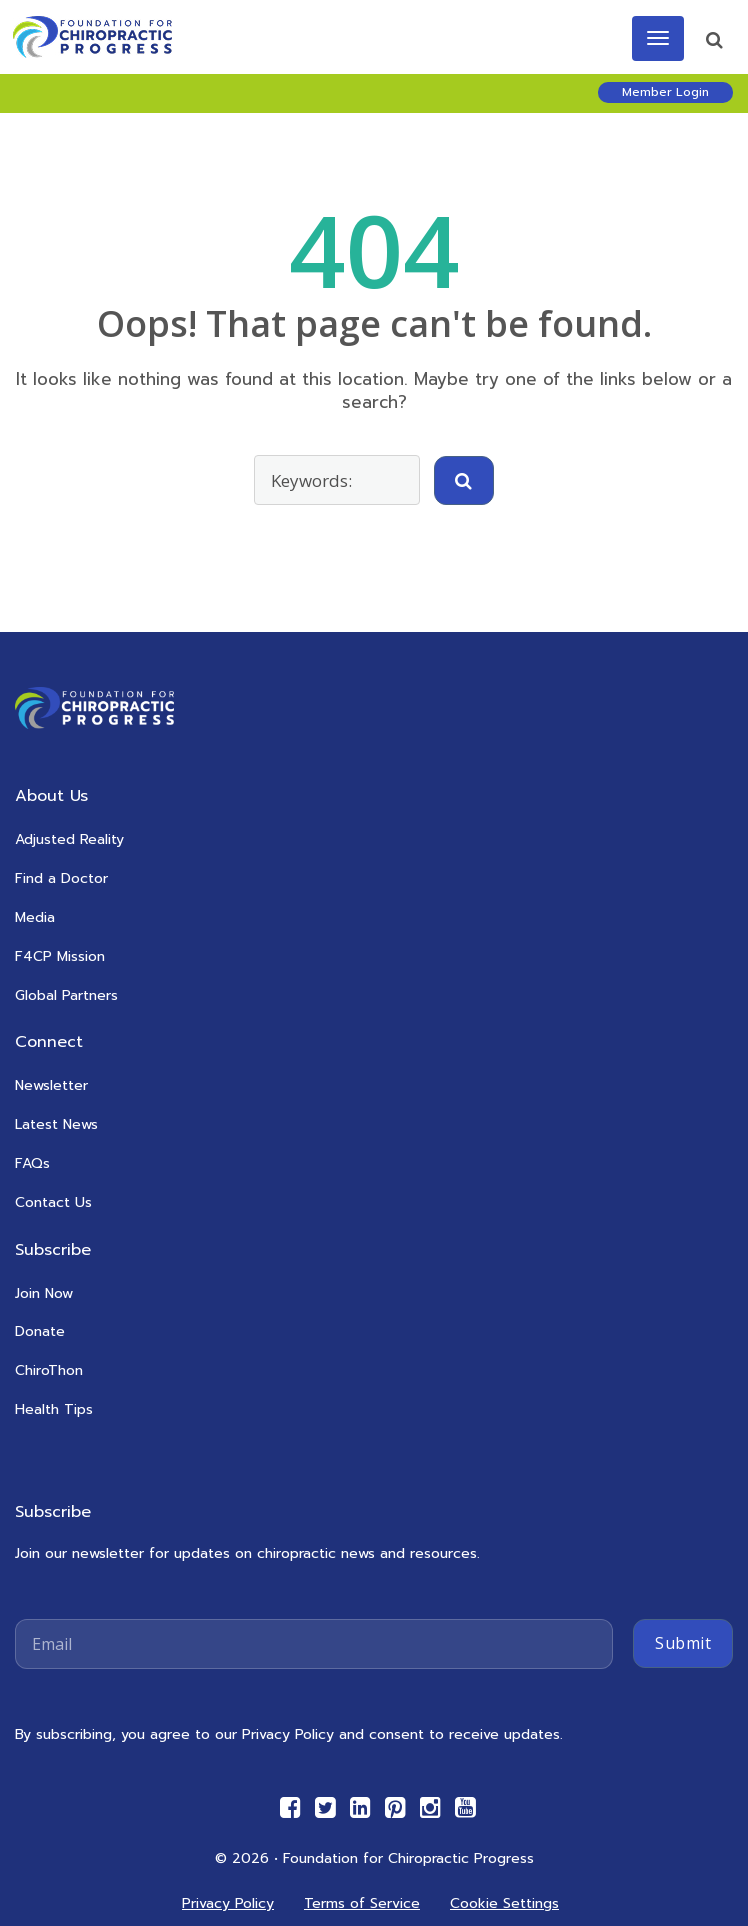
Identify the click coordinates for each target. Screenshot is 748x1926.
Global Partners (66, 995)
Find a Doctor (61, 878)
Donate (40, 1331)
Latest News (56, 1124)
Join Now (44, 1293)
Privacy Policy (228, 1903)
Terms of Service (362, 1903)
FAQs (32, 1163)
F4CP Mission (60, 956)
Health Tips (54, 1409)
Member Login (665, 92)
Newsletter (51, 1085)
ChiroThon (49, 1370)
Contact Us (53, 1202)
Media (35, 917)
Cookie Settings (504, 1903)
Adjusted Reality (69, 839)
